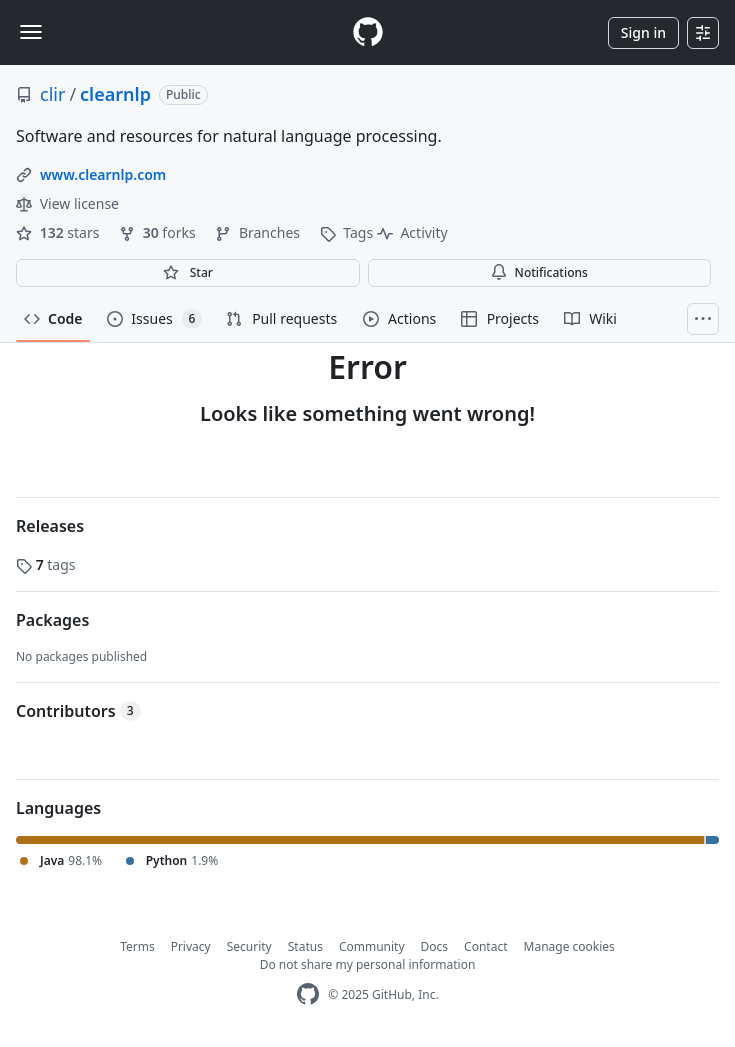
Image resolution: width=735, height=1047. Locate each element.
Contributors (78, 711)
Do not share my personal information (368, 964)
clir (52, 94)
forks (159, 232)
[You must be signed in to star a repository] (188, 273)
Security (249, 946)
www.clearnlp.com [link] (103, 174)
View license (67, 203)
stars (59, 232)
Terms (137, 946)
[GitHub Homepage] (308, 994)
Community (372, 946)
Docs (435, 946)
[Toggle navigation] (31, 32)
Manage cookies (569, 946)
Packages (52, 620)
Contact (485, 946)
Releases (50, 526)
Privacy (191, 946)
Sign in (643, 32)
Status (305, 946)
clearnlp (115, 94)
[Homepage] (368, 32)
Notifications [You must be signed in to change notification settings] (539, 272)
